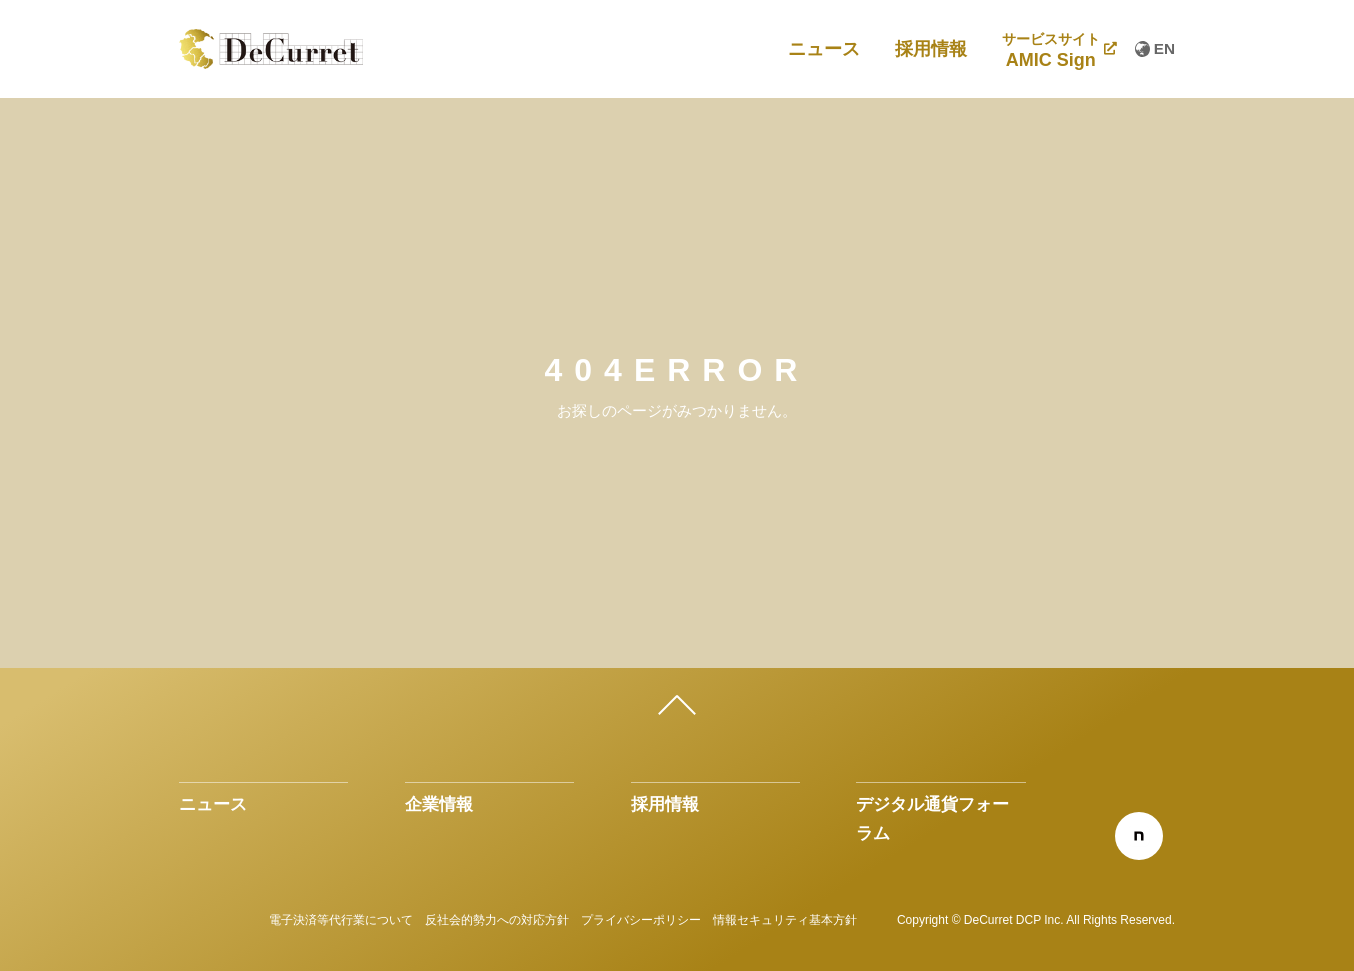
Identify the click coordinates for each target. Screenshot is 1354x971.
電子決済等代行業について (341, 920)
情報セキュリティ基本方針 (785, 920)
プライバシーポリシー (641, 920)
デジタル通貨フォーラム (932, 818)
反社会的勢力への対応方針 (497, 920)
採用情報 (931, 49)
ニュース (824, 49)
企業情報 (439, 804)
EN (1155, 48)
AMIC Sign (1051, 51)
